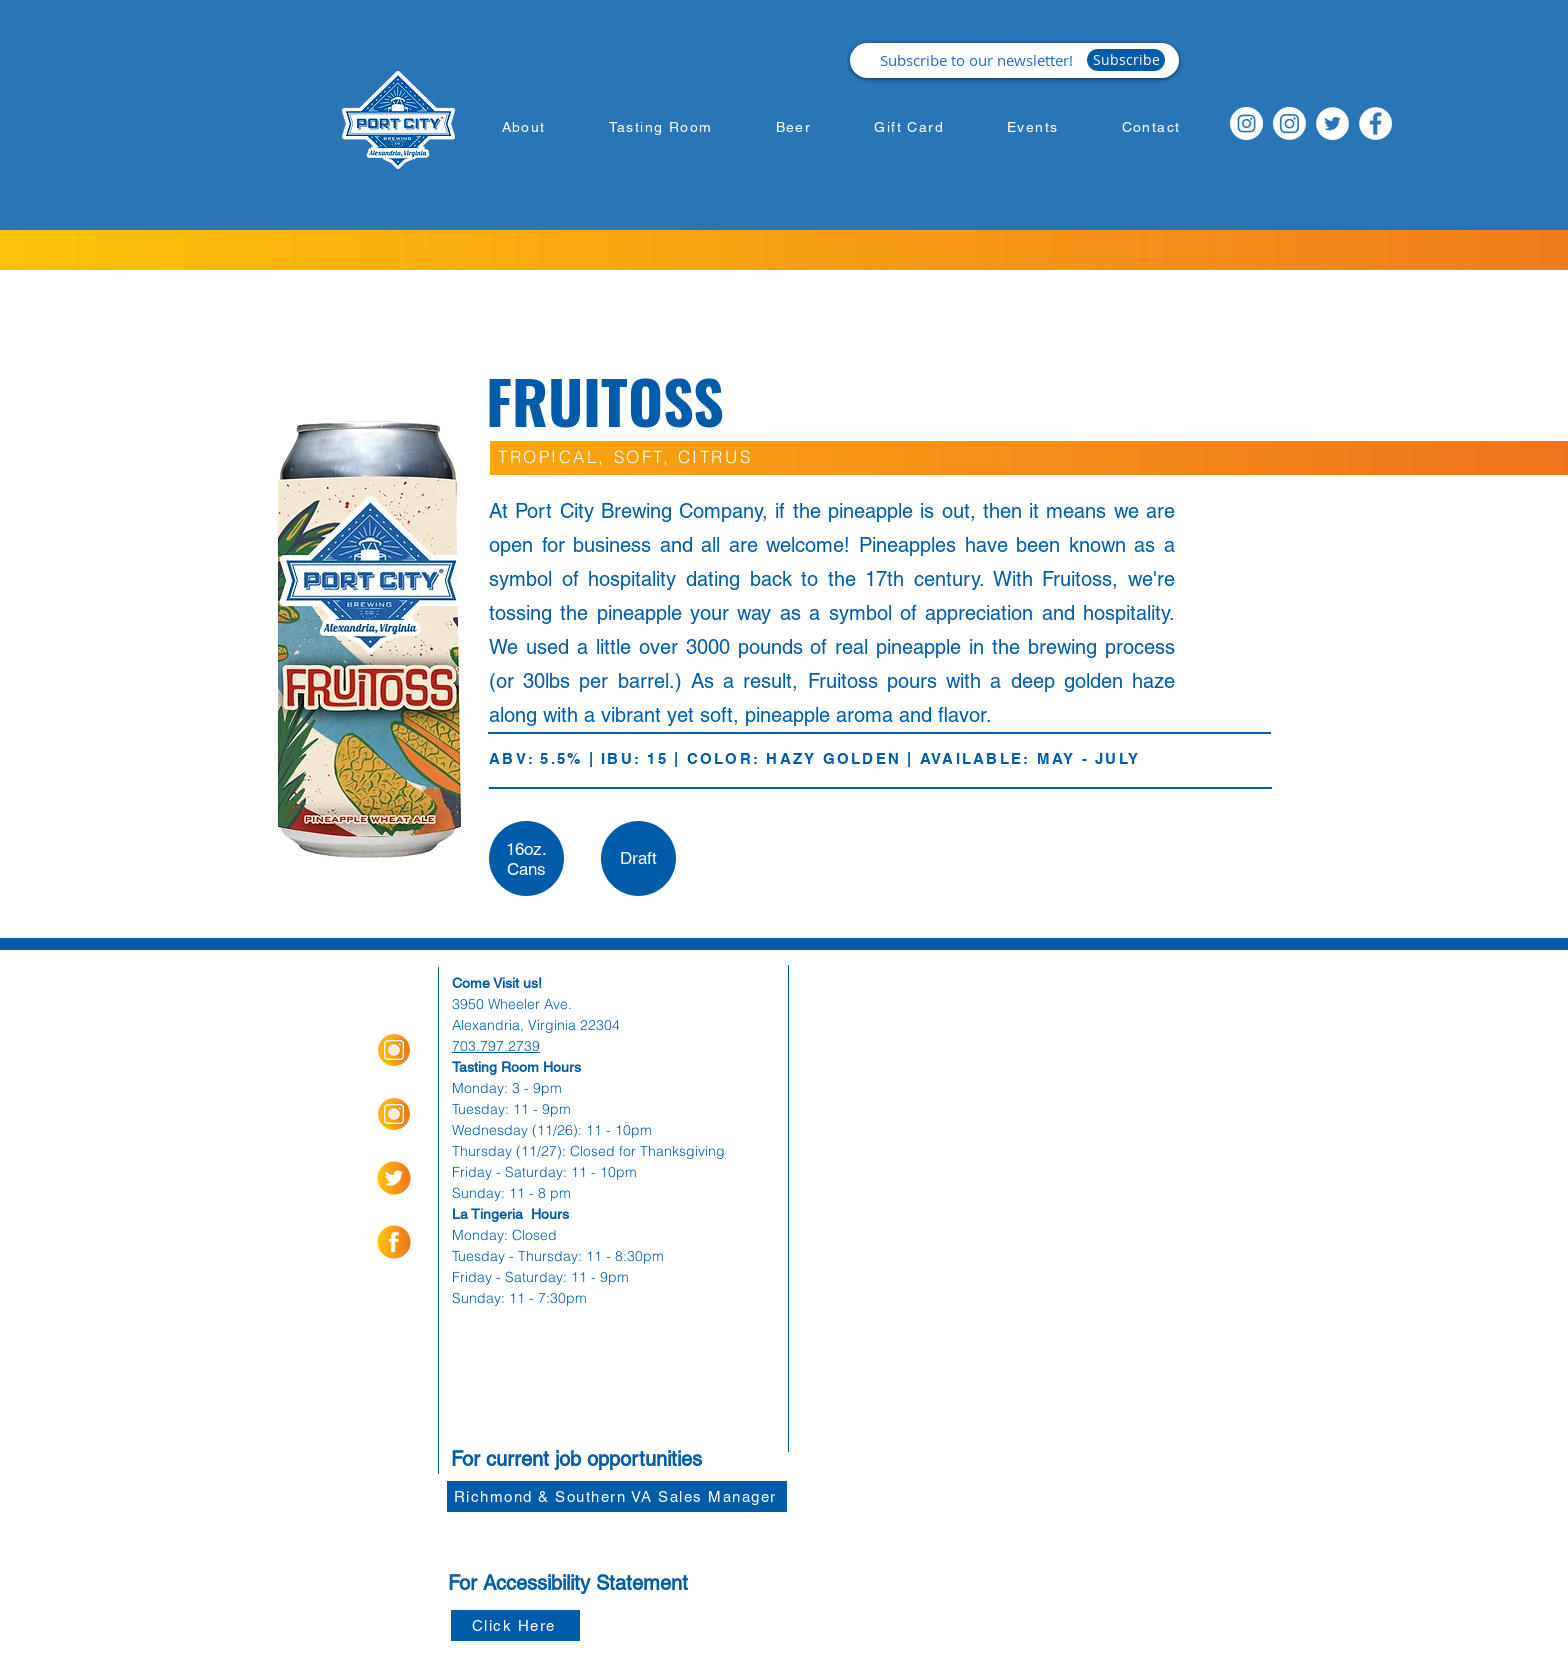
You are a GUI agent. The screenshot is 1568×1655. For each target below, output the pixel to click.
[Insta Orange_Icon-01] (394, 1050)
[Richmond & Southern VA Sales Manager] (617, 1496)
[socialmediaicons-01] (394, 1242)
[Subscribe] (1126, 60)
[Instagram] (1246, 123)
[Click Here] (515, 1625)
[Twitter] (1332, 123)
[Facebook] (1375, 123)
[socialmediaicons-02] (394, 1178)
